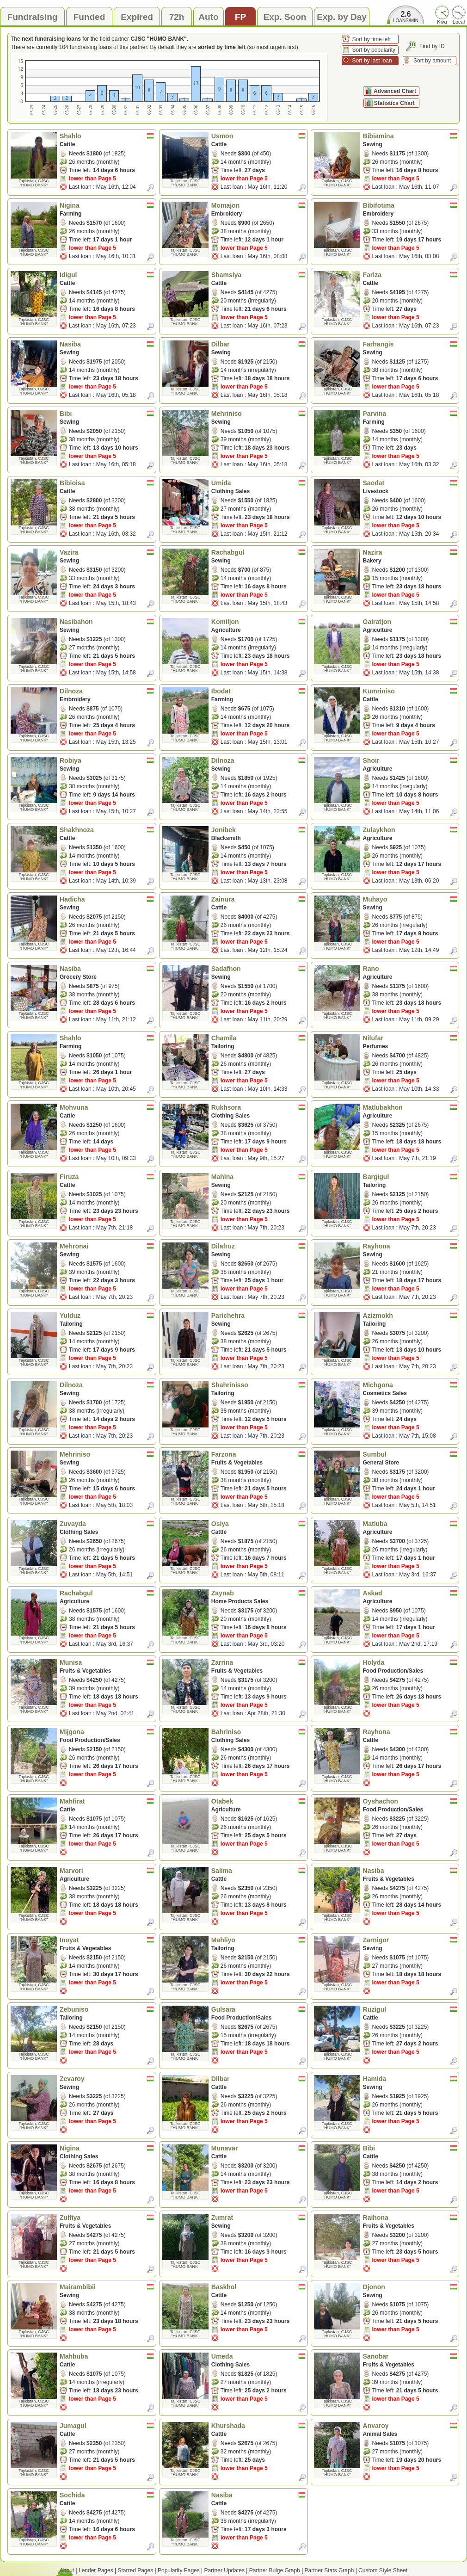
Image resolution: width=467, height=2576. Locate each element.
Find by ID (432, 46)
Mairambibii (107, 2287)
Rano (410, 968)
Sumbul (410, 1454)
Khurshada (258, 2425)
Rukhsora (258, 1107)
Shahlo (107, 136)
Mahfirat (107, 1801)
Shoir (410, 760)
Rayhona (410, 1246)
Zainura (258, 899)
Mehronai (107, 1246)
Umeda (258, 2356)
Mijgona (107, 1732)
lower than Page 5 (92, 178)
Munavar (258, 2148)
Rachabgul (258, 552)
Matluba (410, 1523)
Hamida (410, 2078)
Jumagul (107, 2425)
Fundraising (32, 16)
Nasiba (107, 344)
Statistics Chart (395, 103)
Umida (258, 483)
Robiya (107, 760)
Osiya (258, 1523)
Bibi (107, 413)
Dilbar (258, 344)
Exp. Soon (285, 16)
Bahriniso (258, 1732)
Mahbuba (107, 2356)
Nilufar (410, 1038)
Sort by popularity (373, 50)
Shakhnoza (107, 830)
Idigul (107, 274)
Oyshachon (410, 1801)
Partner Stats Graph (329, 2570)
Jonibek (258, 830)
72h (176, 16)
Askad (410, 1593)
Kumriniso (410, 691)
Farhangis (410, 344)
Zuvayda (107, 1523)
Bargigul (410, 1176)
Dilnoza (107, 691)
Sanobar (410, 2356)
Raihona (410, 2217)
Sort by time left (371, 39)
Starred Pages (136, 2570)
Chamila (258, 1038)
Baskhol (258, 2287)
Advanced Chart (395, 91)
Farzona (258, 1454)
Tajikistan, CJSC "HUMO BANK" (33, 183)
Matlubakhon (410, 1107)
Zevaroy (107, 2078)
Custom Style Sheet (382, 2570)
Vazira (107, 552)
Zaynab (258, 1593)
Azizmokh (410, 1315)
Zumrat (258, 2217)
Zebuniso (107, 2009)
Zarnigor (410, 1940)
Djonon (410, 2287)
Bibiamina (410, 136)
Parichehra (258, 1315)
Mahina (258, 1176)
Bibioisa (107, 483)
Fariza (410, 274)
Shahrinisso (258, 1385)
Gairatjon (410, 621)
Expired (137, 16)
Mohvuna (107, 1107)
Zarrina (258, 1662)
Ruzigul (410, 2009)
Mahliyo (258, 1940)
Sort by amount (432, 60)
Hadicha (107, 899)
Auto (208, 16)
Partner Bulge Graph (274, 2570)
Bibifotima (410, 205)
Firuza (107, 1176)
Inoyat (107, 1940)
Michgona (410, 1385)
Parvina (410, 413)
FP (240, 16)
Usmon (258, 136)
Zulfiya (107, 2217)
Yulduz (107, 1315)
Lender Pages (96, 2570)
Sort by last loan (372, 60)
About (67, 2570)
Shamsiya (258, 274)
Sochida (107, 2495)
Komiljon (258, 621)
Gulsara (258, 2009)
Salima (258, 1870)
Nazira (410, 552)
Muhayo (410, 899)
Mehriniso (258, 413)
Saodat (410, 483)
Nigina (107, 205)
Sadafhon (258, 968)
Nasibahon (107, 621)
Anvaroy (410, 2425)
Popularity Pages (179, 2570)
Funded (89, 16)
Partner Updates (224, 2570)
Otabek (258, 1801)
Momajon (258, 205)
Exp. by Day (342, 16)
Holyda (410, 1662)
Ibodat (258, 691)
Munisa (107, 1662)
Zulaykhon (410, 830)
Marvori (107, 1870)
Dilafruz (258, 1246)
